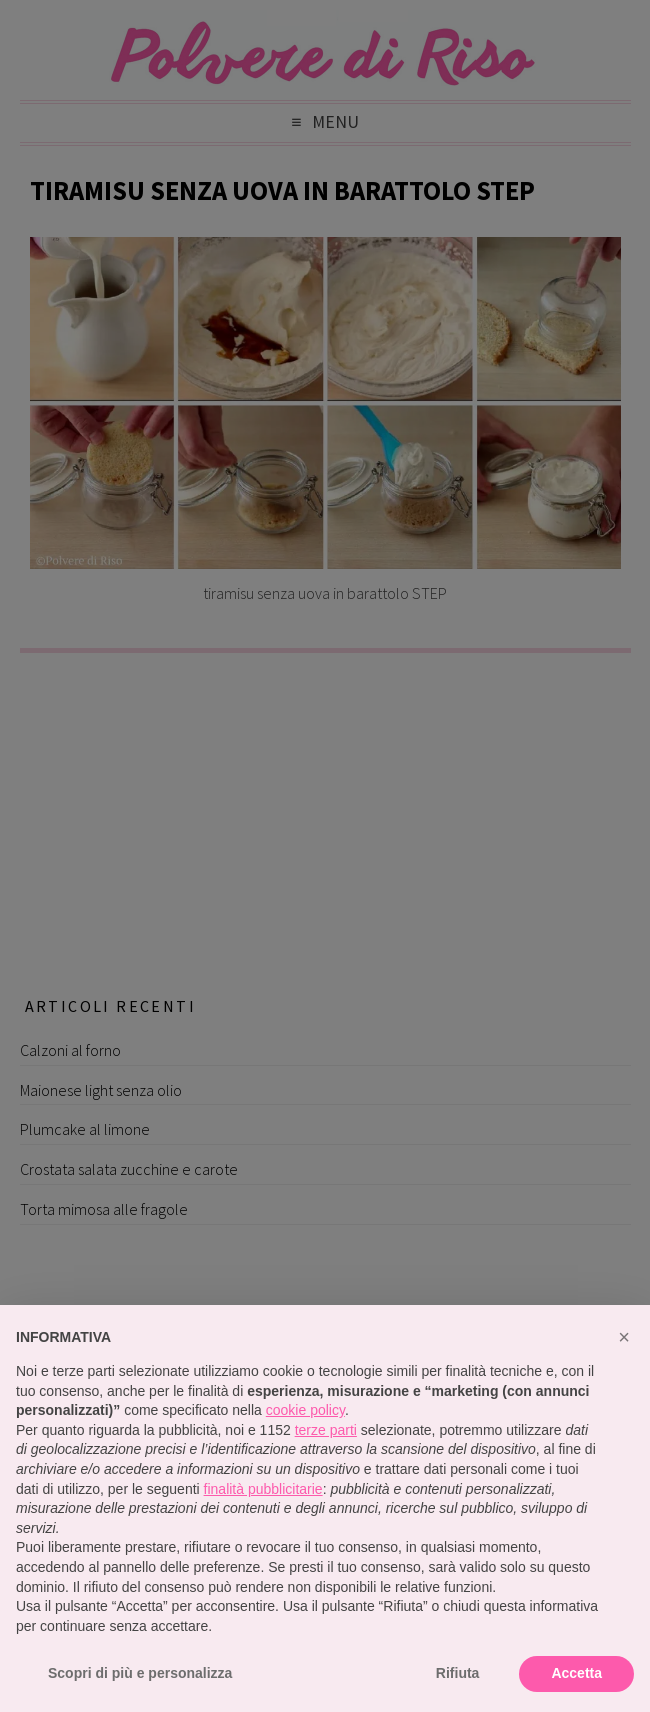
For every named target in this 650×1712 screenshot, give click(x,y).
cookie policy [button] (305, 1410)
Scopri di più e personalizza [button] (140, 1673)
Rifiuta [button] (458, 1673)
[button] (624, 1337)
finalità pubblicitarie (263, 1489)
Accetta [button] (576, 1673)
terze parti (326, 1430)
